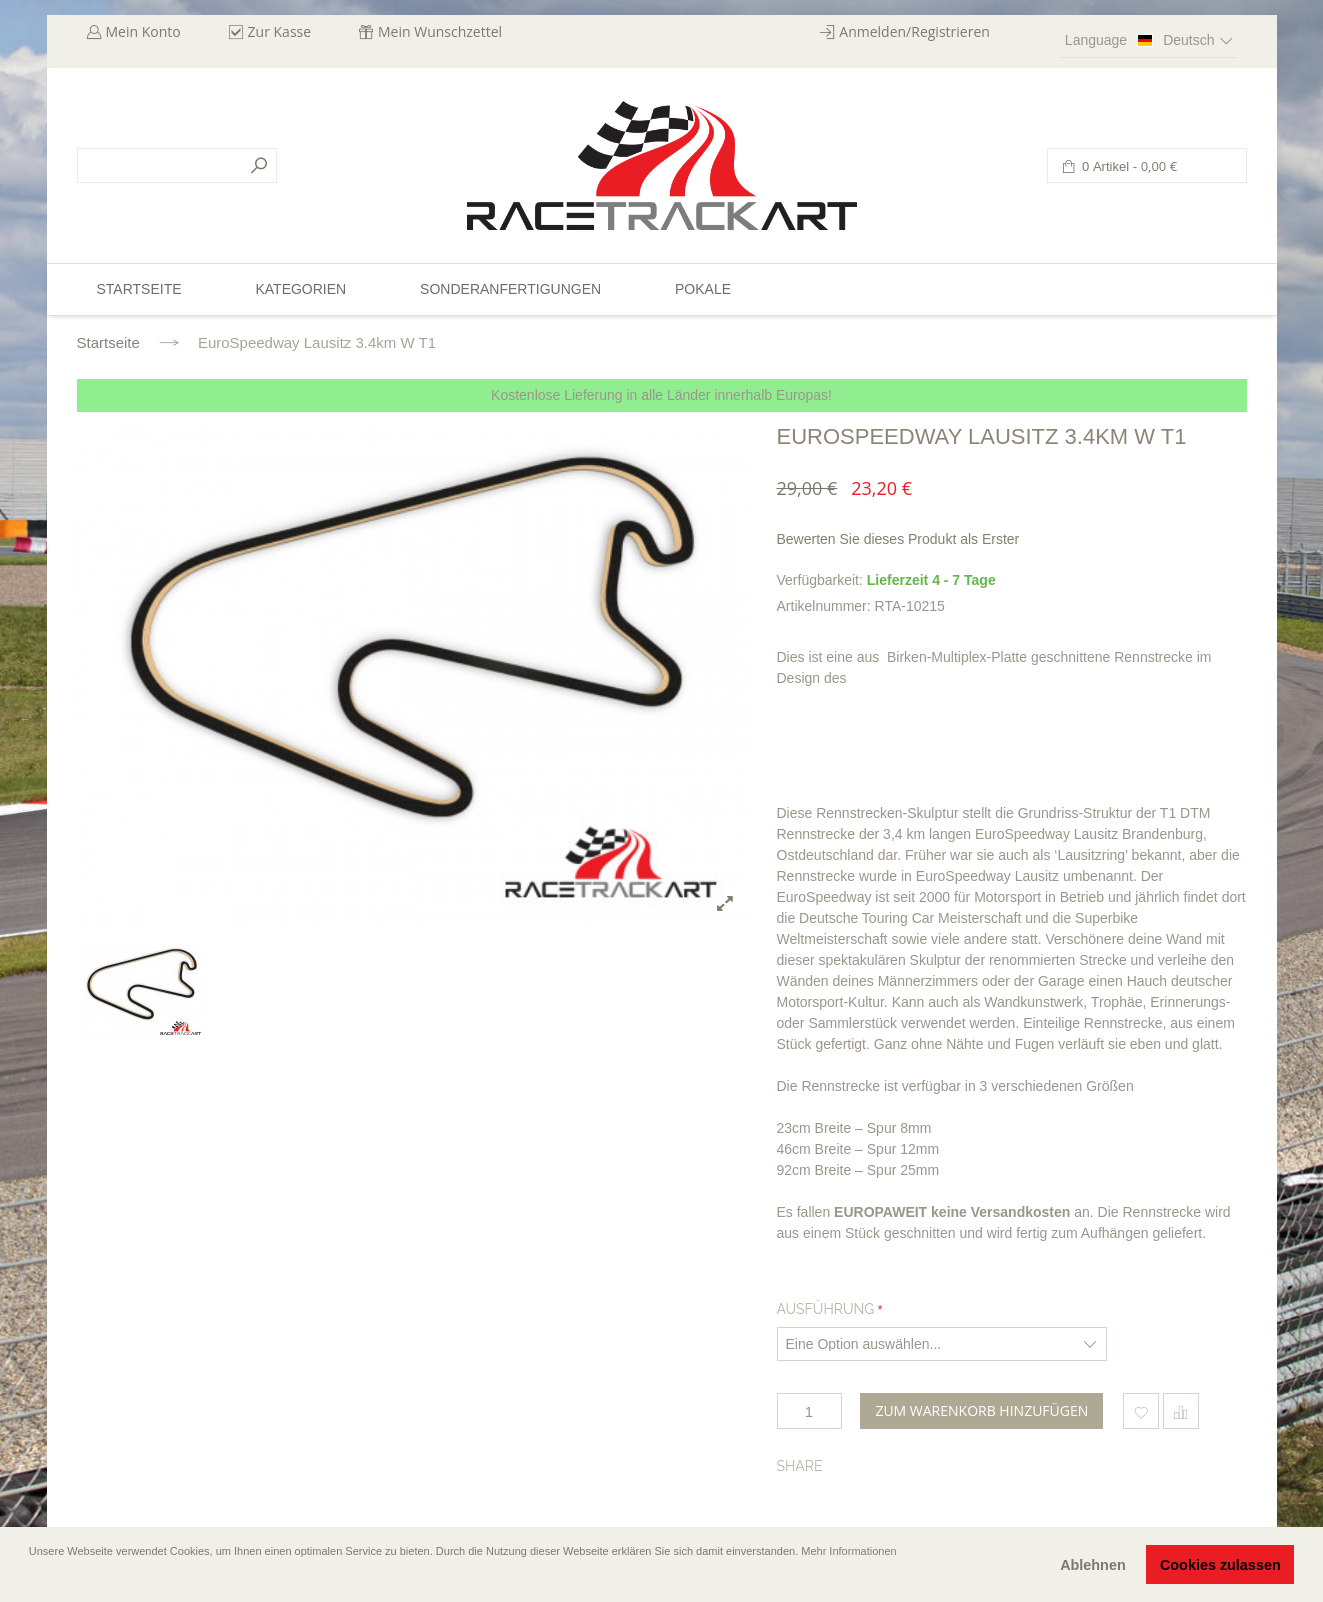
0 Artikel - (1128, 166)
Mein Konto (143, 31)
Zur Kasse (280, 31)
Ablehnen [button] (1093, 1565)
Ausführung (826, 1309)
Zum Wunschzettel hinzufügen (1141, 1411)
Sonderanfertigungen (510, 289)
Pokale (703, 289)
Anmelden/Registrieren (914, 31)
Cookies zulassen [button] (1220, 1565)
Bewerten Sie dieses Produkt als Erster (898, 539)
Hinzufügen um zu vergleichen (1181, 1411)
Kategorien (300, 289)
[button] (31, 1579)
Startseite (108, 342)
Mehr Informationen (848, 1551)
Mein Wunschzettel (440, 31)
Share (800, 1466)
